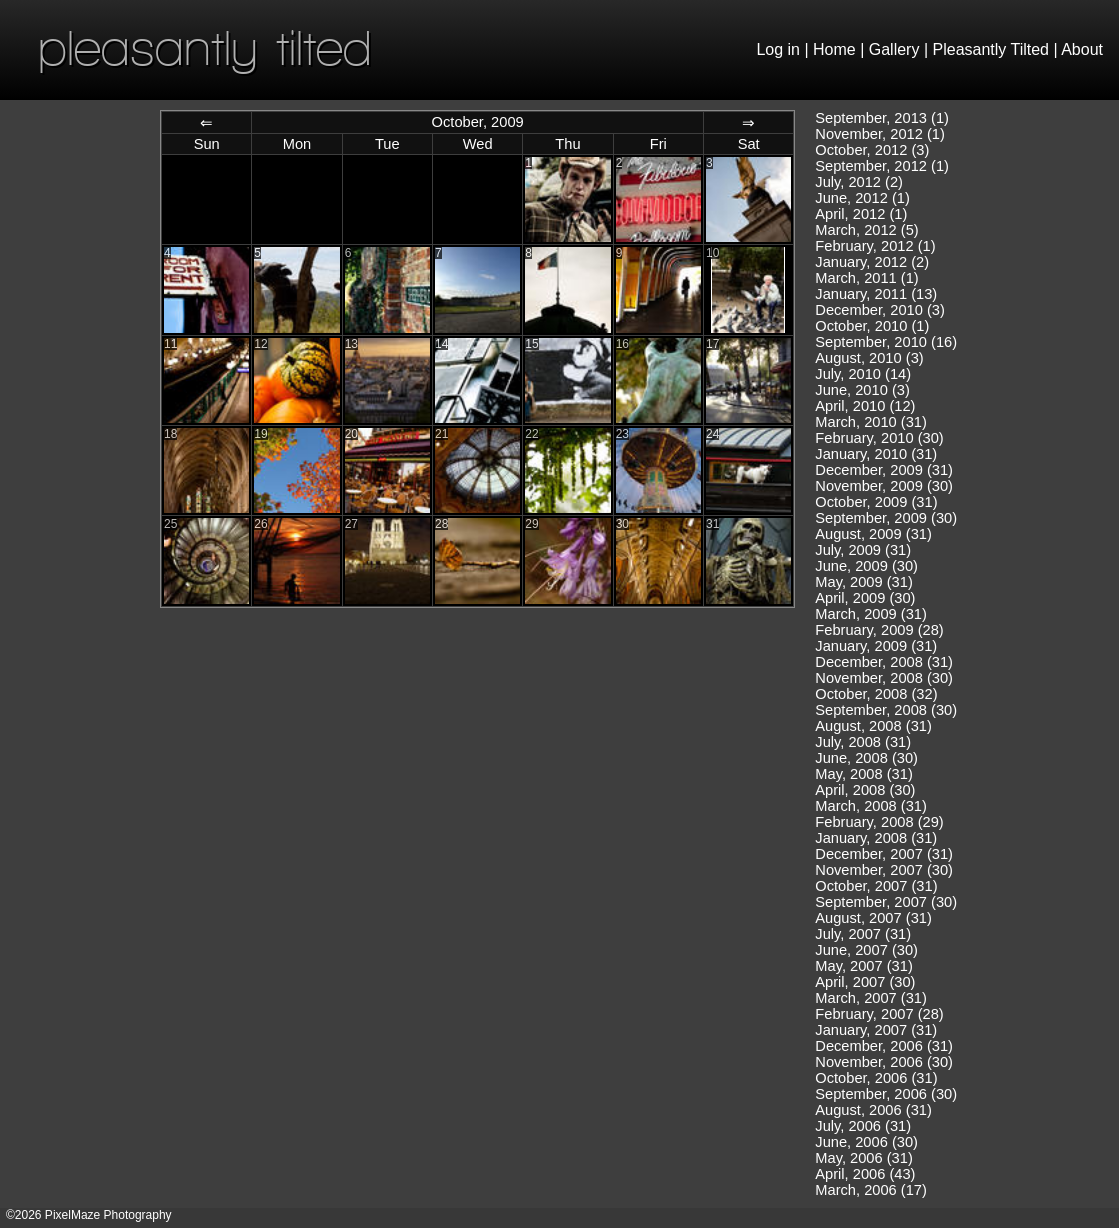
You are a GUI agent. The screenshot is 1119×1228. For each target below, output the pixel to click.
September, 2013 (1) (882, 118)
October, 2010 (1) (872, 326)
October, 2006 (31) (876, 1078)
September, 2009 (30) (886, 518)
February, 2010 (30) (879, 438)
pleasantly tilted (205, 47)
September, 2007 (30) (886, 902)
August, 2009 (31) (873, 534)
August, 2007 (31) (873, 918)
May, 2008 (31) (863, 774)
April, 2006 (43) (865, 1174)
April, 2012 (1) (861, 214)
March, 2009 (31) (871, 614)
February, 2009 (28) (879, 630)
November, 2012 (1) (880, 134)
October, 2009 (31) (876, 502)
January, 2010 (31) (876, 454)
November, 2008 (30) (884, 678)
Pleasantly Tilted (991, 49)
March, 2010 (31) (871, 422)
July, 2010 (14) (863, 374)
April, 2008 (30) (865, 790)
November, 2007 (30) (884, 870)
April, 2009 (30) (865, 598)
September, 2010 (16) (886, 342)
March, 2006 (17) (871, 1190)
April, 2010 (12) (865, 406)
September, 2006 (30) (886, 1094)
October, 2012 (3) (872, 150)
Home (834, 49)
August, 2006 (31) (873, 1110)
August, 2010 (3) (869, 358)
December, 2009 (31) (884, 470)
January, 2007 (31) (876, 1030)
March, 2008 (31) (871, 806)
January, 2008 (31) (876, 838)
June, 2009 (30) (866, 566)
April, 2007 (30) (865, 982)
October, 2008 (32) (876, 694)
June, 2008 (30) (866, 758)
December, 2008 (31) (884, 662)
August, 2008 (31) (873, 726)
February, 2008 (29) (879, 822)
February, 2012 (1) (875, 246)
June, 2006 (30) (866, 1142)
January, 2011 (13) (876, 294)
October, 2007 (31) (876, 886)
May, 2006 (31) (863, 1158)
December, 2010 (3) (880, 310)
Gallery (894, 49)
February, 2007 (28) (879, 1014)
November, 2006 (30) (884, 1062)
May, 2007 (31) (863, 966)
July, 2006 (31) (863, 1126)
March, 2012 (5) (866, 230)
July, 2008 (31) (863, 742)
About (1082, 49)
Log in (778, 49)
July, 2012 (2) (859, 182)
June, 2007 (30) (866, 950)
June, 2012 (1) (862, 198)
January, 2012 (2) (872, 262)
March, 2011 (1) (866, 278)
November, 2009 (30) (884, 486)
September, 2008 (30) (886, 710)
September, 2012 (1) (882, 166)
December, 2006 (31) (884, 1046)
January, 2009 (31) (876, 646)
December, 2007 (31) (884, 854)
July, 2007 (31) (863, 934)
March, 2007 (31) (871, 998)
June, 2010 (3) (862, 390)
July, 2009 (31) (863, 550)
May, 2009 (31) (863, 582)
